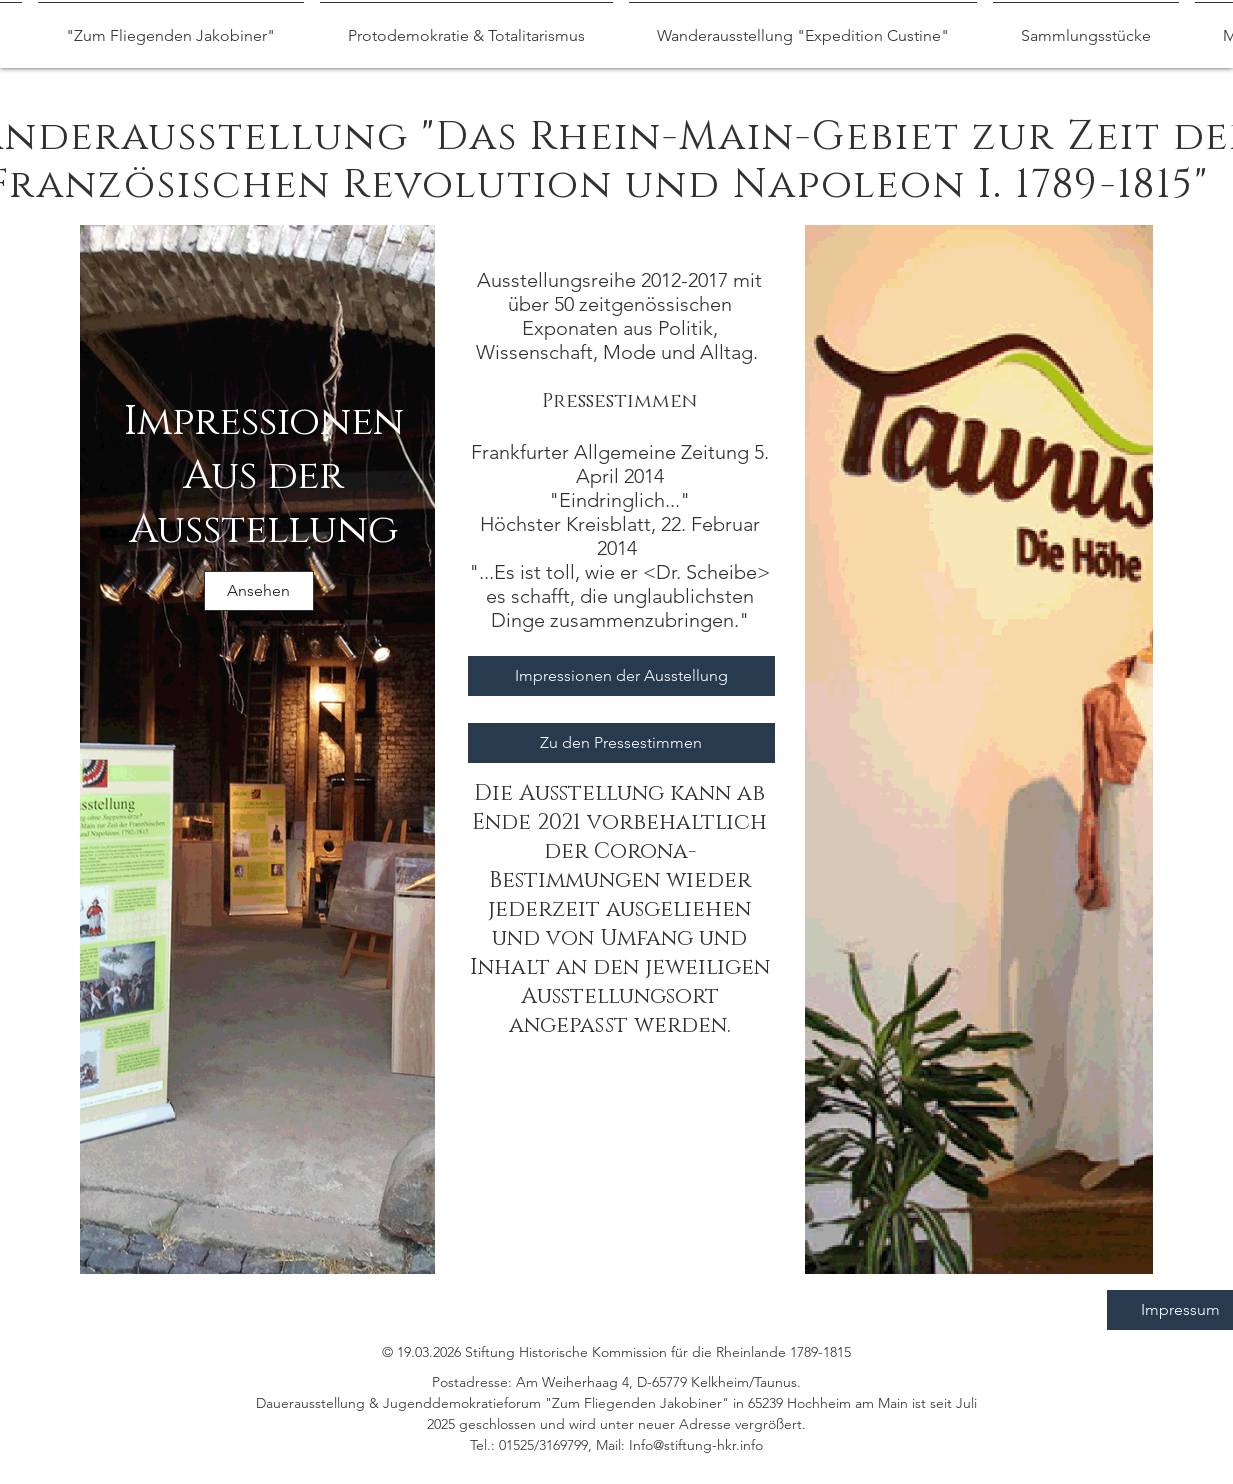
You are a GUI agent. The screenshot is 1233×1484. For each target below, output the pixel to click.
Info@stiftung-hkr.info (696, 1445)
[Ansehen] (259, 591)
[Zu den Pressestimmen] (621, 743)
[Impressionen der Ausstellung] (621, 676)
